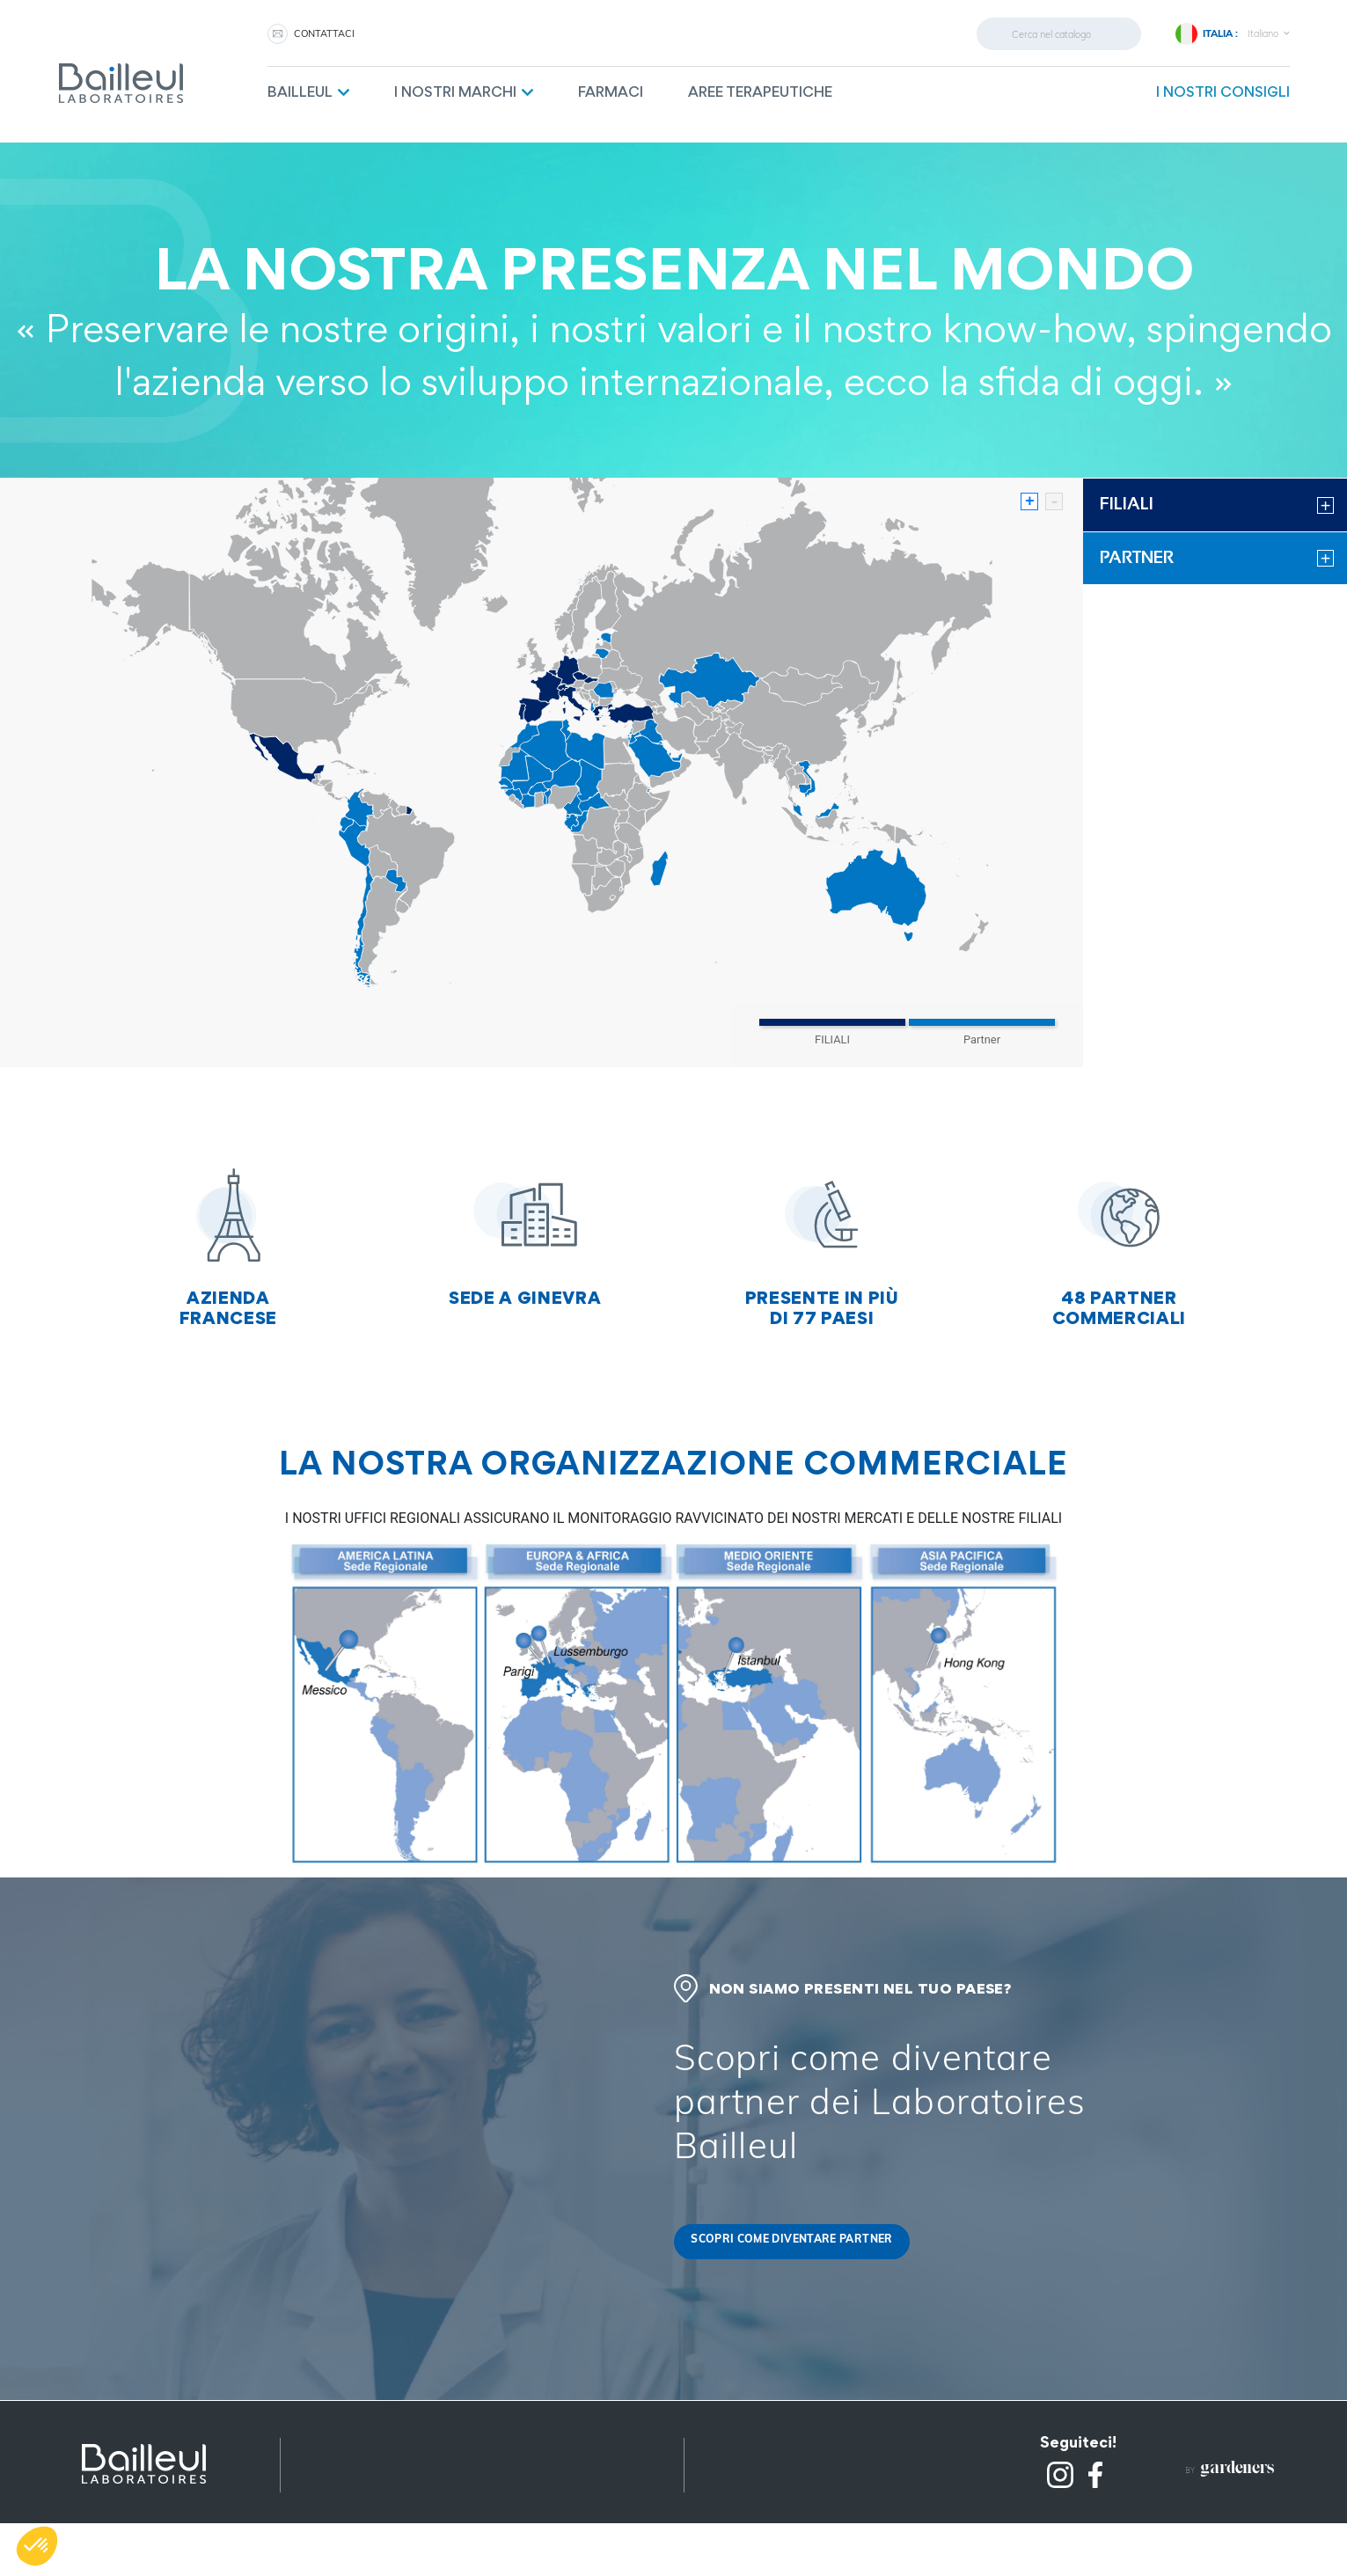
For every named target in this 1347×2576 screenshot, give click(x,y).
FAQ (725, 2533)
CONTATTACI (324, 33)
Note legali (344, 2445)
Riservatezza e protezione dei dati (423, 2467)
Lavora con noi (761, 2511)
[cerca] (1059, 34)
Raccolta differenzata (785, 2467)
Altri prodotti (351, 2511)
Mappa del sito (358, 2489)
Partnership (750, 2445)
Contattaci (748, 2489)
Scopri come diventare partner (794, 2241)
